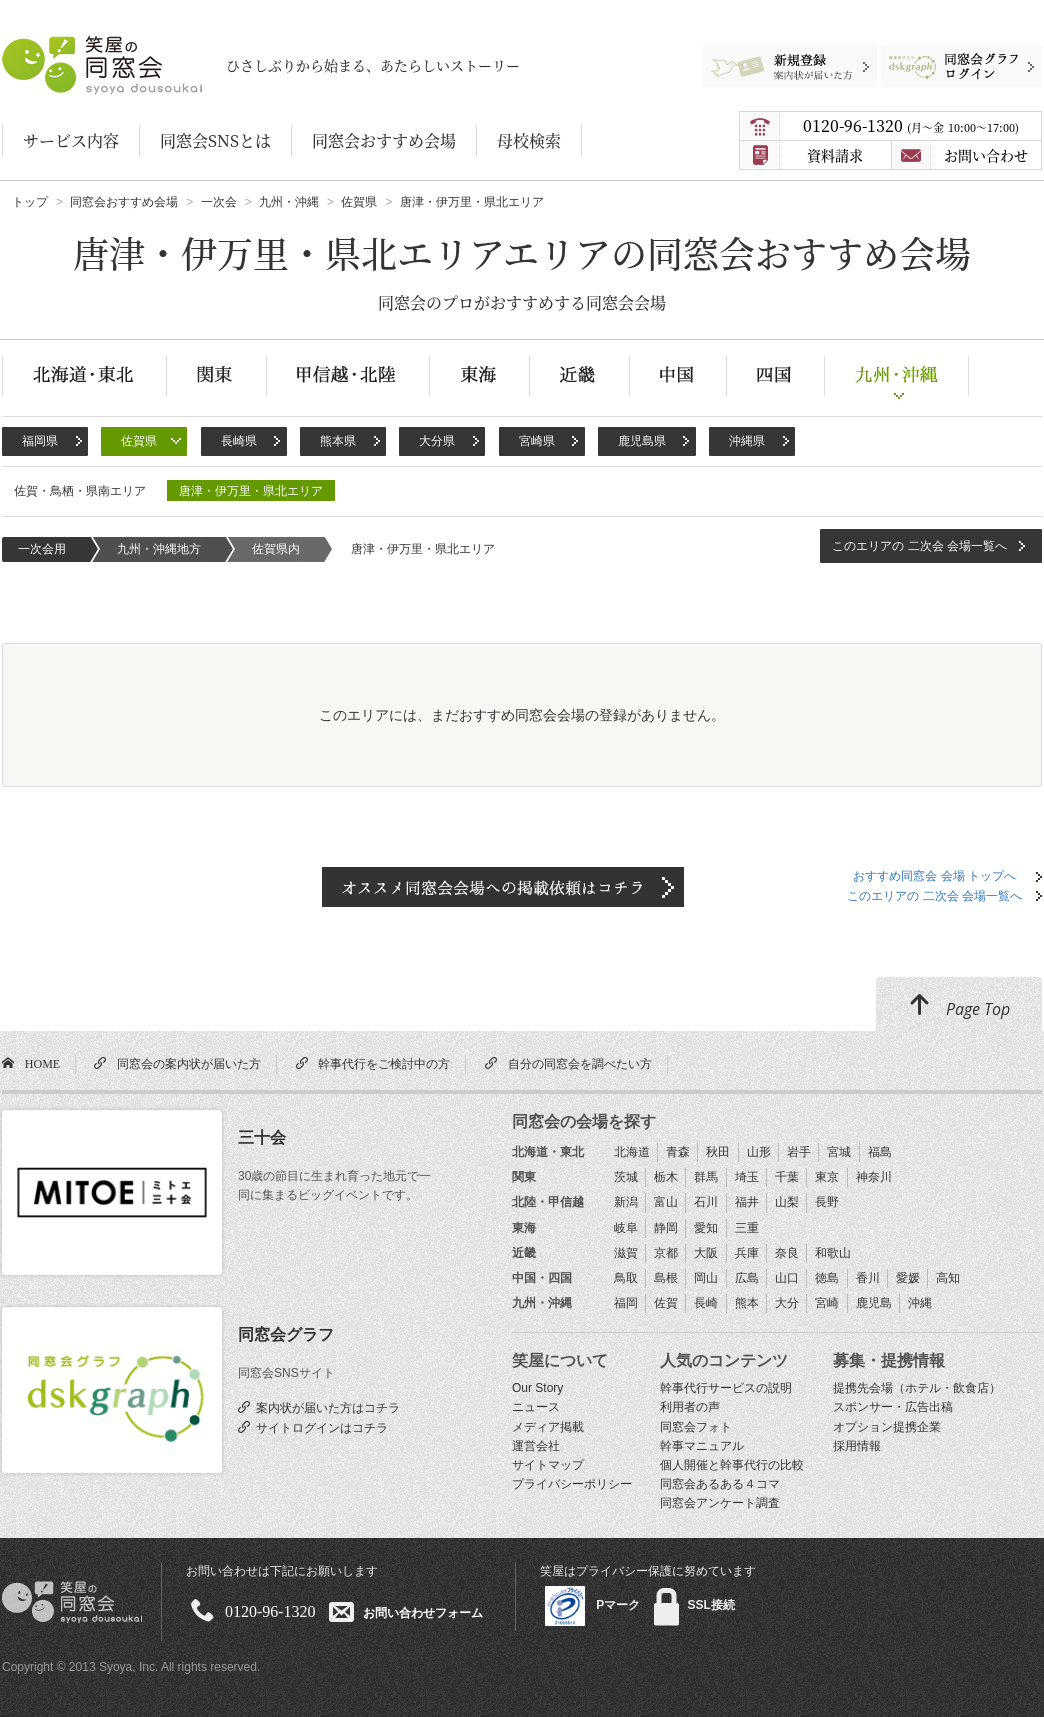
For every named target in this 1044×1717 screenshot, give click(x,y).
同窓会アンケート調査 (720, 1503)
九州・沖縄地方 (159, 549)
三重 (747, 1228)
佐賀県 (139, 441)
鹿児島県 (642, 441)
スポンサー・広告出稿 (893, 1407)
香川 (868, 1278)
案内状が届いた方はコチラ (325, 1407)
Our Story (537, 1388)
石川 (706, 1202)
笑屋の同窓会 (41, 45)
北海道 (632, 1152)
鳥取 (626, 1278)
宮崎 (827, 1303)
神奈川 (874, 1177)
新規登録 (781, 54)
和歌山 (833, 1253)
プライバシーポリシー (572, 1484)
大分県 (437, 441)
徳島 (827, 1278)
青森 (678, 1152)
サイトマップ (548, 1465)
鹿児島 (874, 1303)
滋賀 (626, 1253)
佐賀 (666, 1303)
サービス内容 (71, 140)
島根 (666, 1278)
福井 (747, 1202)
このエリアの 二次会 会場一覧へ (919, 546)
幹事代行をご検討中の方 (381, 1063)
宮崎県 (537, 441)
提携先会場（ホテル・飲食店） (917, 1388)
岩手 (799, 1152)
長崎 (706, 1303)
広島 (747, 1278)
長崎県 (239, 441)
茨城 (626, 1177)
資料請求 (835, 155)
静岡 (666, 1228)
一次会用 (42, 549)
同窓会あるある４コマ (720, 1484)
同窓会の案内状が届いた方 (186, 1063)
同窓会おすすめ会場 (384, 140)
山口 (787, 1278)
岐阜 (626, 1228)
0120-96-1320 (911, 125)
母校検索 (529, 140)
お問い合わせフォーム (423, 1612)
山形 (759, 1152)
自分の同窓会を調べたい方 (577, 1063)
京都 (666, 1253)
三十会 (262, 1137)
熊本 (747, 1303)
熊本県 (338, 441)
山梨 (787, 1202)
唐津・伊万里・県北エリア (251, 491)
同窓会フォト (696, 1427)
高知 (948, 1278)
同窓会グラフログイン (946, 54)
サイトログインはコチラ (319, 1427)
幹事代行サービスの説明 (726, 1388)
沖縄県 (747, 441)
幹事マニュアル (702, 1446)
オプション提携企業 (887, 1427)
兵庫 (747, 1253)
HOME (39, 1063)
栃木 (666, 1177)
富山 (666, 1202)
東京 (827, 1177)
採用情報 (857, 1446)
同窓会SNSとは (215, 140)
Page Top (959, 1006)
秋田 (718, 1152)
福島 (880, 1152)
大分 (787, 1303)
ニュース (536, 1407)
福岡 (626, 1303)
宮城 (839, 1152)
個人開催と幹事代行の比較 (732, 1465)
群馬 (706, 1177)
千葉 (787, 1177)
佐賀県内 (276, 549)
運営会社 (536, 1446)
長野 (827, 1202)
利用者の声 (690, 1407)
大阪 (706, 1253)
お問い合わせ (986, 155)
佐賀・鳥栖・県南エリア (80, 491)
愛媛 (908, 1278)
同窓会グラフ (286, 1334)
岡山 (706, 1278)
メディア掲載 (548, 1427)
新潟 (626, 1202)
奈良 (787, 1253)
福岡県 (40, 441)
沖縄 (920, 1303)
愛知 (706, 1228)
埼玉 (747, 1177)
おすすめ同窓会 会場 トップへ (934, 876)
